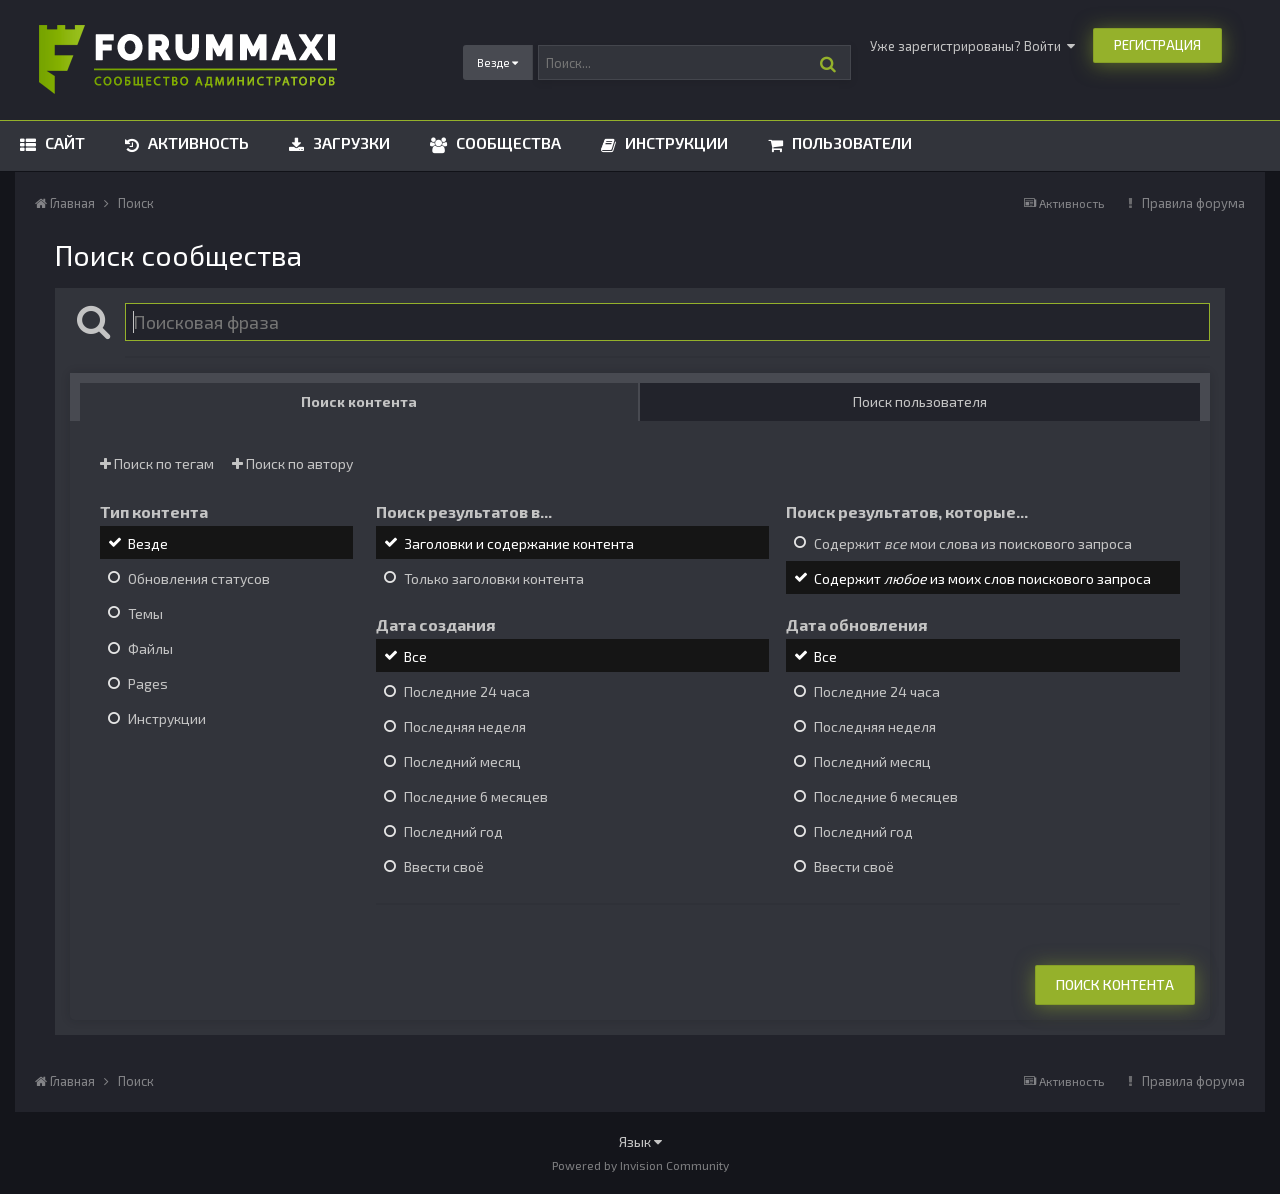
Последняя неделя (465, 726)
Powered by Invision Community (640, 1165)
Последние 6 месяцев (476, 796)
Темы (145, 613)
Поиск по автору (292, 463)
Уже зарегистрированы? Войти (972, 46)
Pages (148, 683)
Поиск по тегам (157, 463)
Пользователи (850, 142)
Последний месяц (462, 761)
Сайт (63, 142)
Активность (196, 142)
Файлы (150, 648)
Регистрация (1157, 45)
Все (415, 656)
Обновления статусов (199, 578)
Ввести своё (444, 867)
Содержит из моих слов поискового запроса (982, 578)
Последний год (453, 831)
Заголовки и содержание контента (519, 543)
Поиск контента (1115, 984)
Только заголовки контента (494, 578)
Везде (148, 543)
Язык (640, 1141)
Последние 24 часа (467, 691)
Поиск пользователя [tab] (920, 401)
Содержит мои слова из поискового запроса (973, 543)
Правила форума (1193, 203)
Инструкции (674, 142)
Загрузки (349, 142)
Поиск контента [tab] (359, 401)
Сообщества (506, 142)
